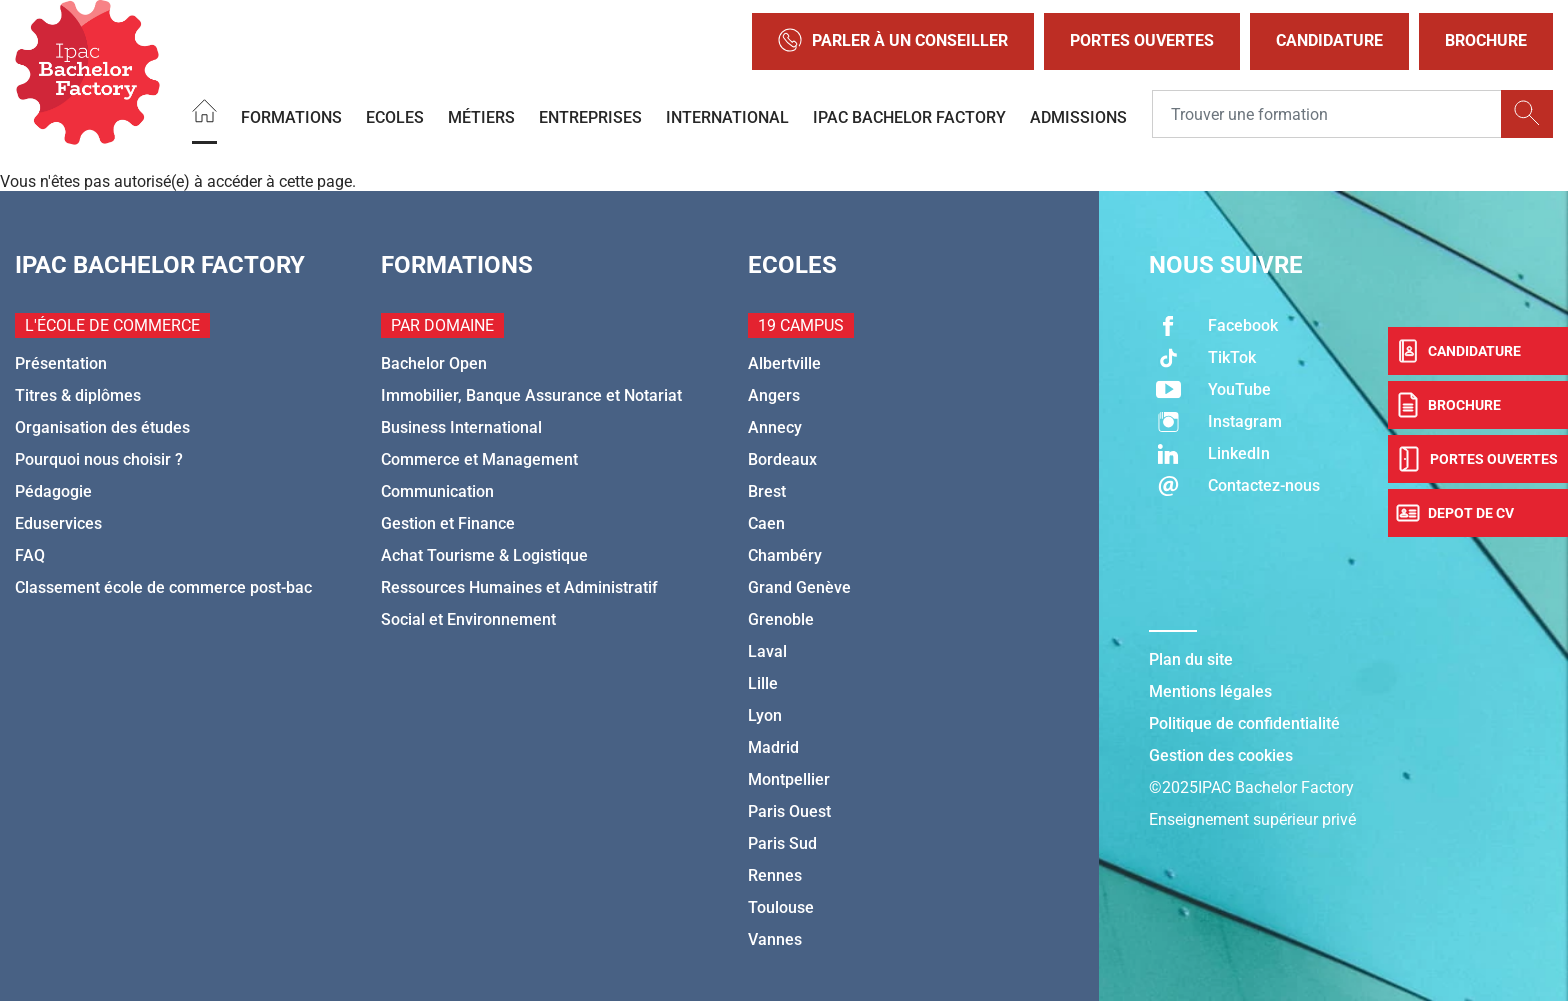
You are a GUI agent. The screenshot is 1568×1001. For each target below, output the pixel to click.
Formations (291, 116)
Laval (767, 651)
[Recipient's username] (1327, 114)
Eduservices (58, 523)
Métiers (481, 116)
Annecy (775, 427)
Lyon (765, 715)
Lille (763, 683)
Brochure (1486, 40)
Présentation (61, 363)
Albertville (784, 363)
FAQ (30, 555)
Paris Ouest (789, 811)
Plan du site (1191, 659)
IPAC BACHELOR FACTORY (909, 116)
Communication (437, 491)
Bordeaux (782, 459)
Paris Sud (782, 843)
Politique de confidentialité (1244, 723)
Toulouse (781, 907)
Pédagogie (53, 491)
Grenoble (781, 619)
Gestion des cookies (1221, 755)
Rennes (775, 875)
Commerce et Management (479, 459)
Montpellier (789, 779)
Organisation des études (102, 427)
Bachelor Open (434, 363)
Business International (461, 427)
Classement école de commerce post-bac (163, 587)
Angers (774, 395)
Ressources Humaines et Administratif (519, 587)
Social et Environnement (468, 619)
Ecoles (395, 116)
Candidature (1329, 40)
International (727, 116)
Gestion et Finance (448, 523)
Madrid (773, 747)
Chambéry (785, 555)
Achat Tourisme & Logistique (484, 555)
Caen (766, 523)
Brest (767, 491)
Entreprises (590, 116)
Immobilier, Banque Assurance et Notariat (531, 395)
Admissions (1078, 116)
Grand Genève (799, 587)
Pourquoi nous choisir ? (99, 459)
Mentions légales (1210, 691)
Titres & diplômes (78, 395)
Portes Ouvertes (1142, 40)
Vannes (775, 939)
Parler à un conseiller (893, 41)
